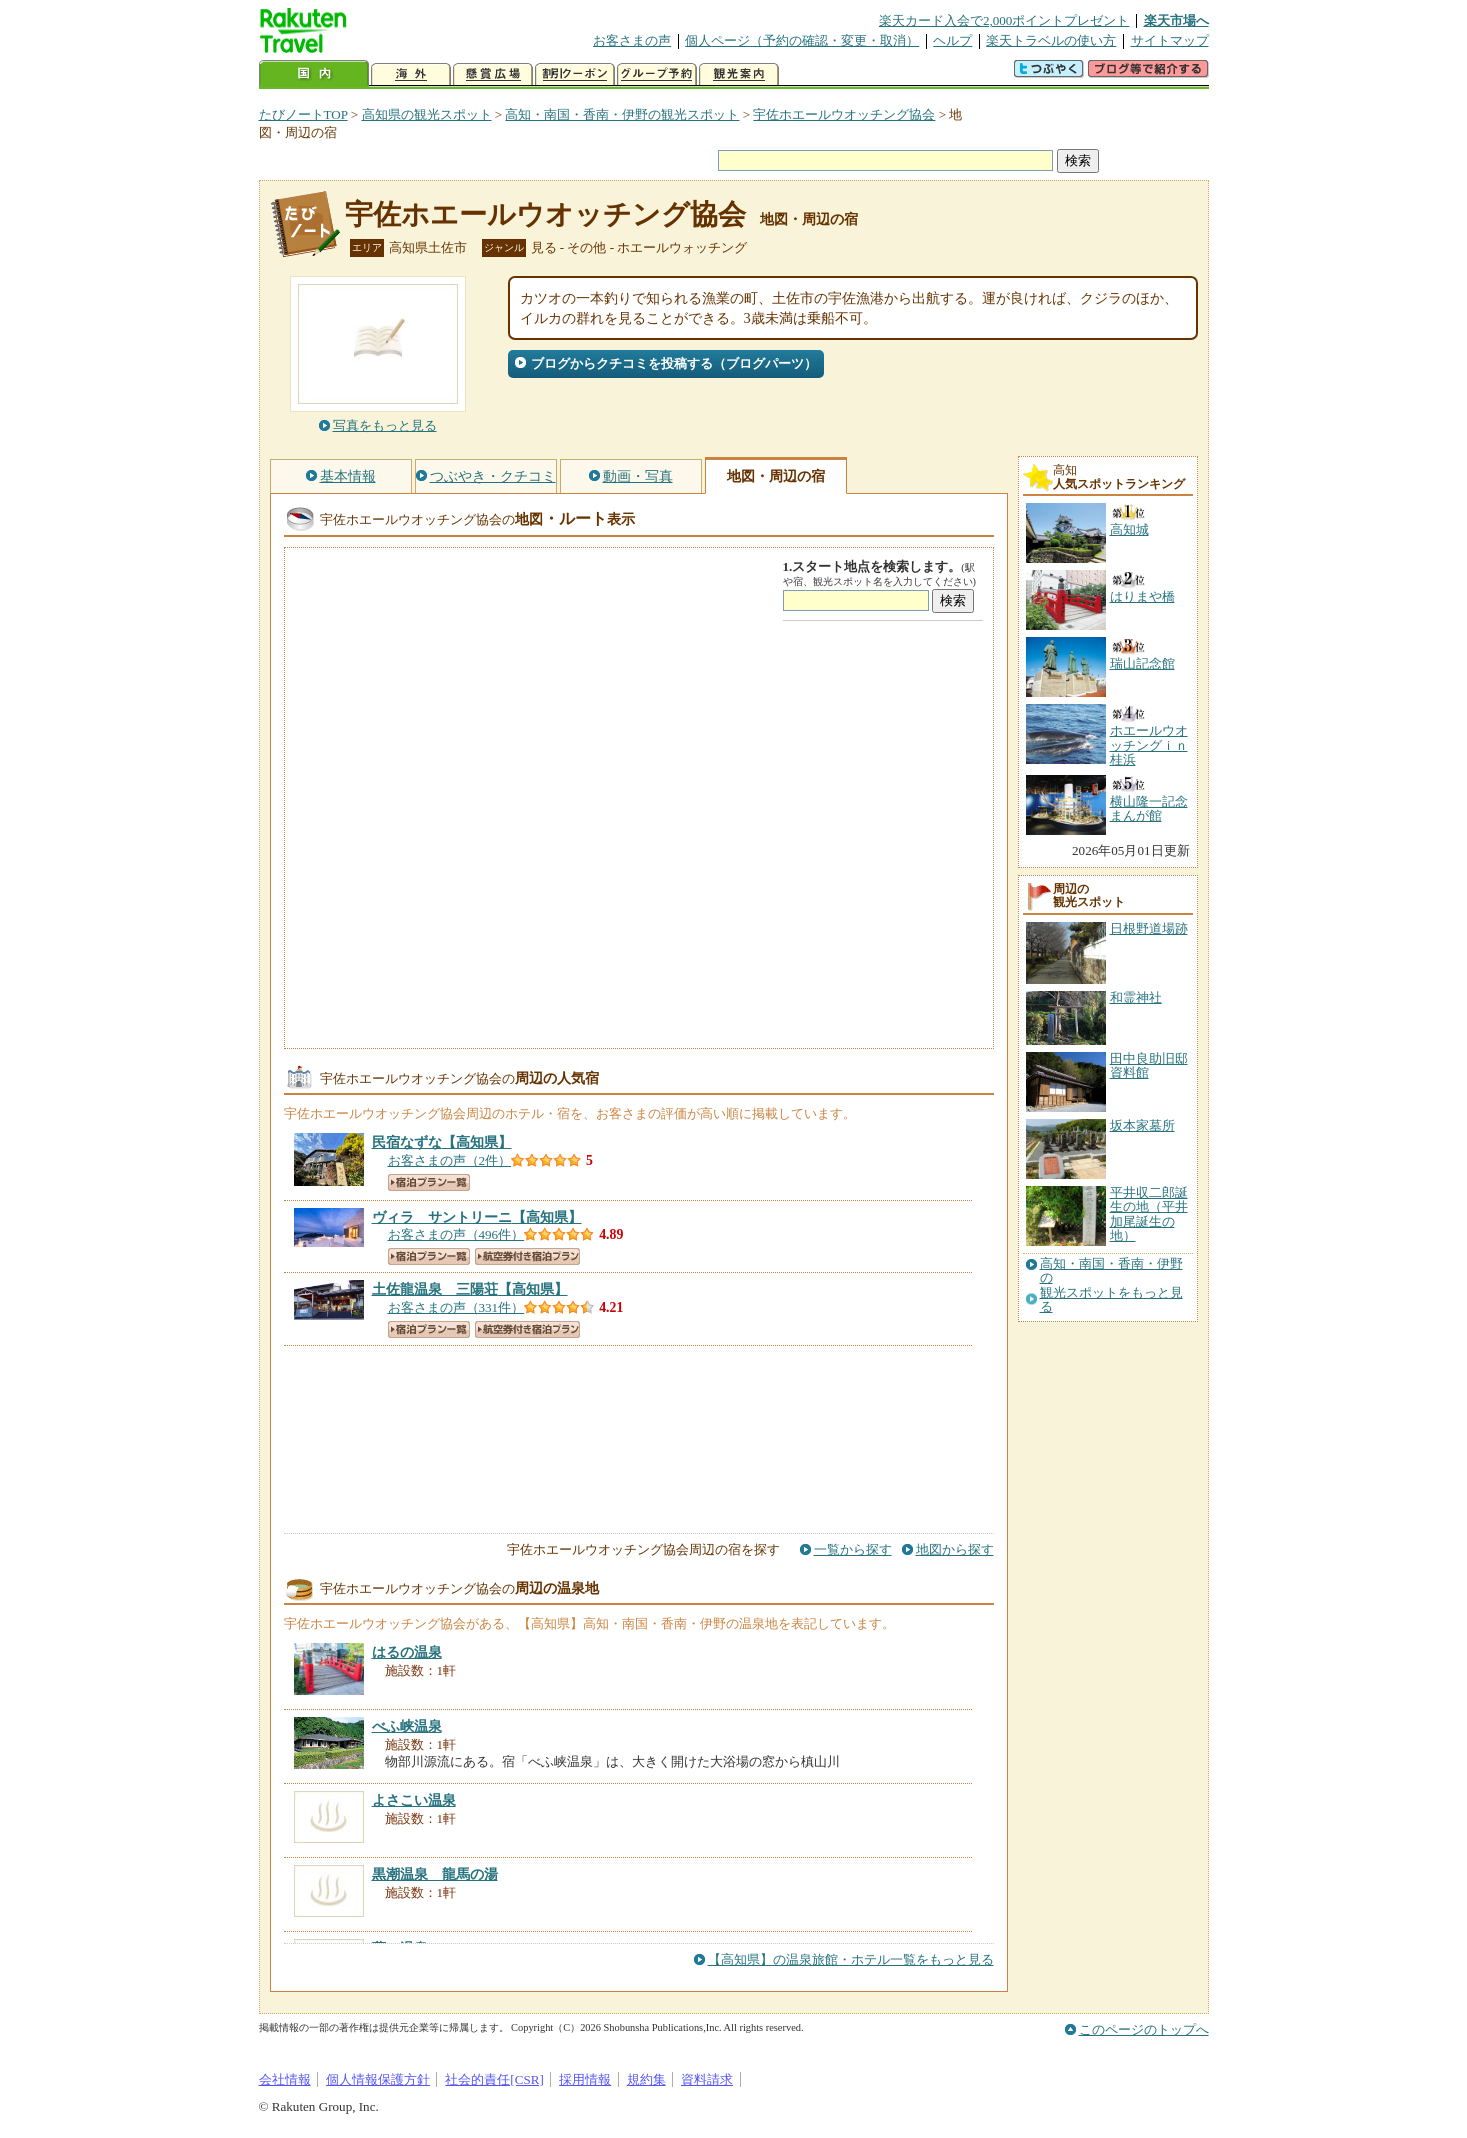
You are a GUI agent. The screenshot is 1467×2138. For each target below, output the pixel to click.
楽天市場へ (1176, 20)
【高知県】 (442, 1142)
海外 (411, 74)
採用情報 (585, 2079)
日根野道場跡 (1149, 928)
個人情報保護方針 (378, 2079)
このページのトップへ (1144, 2029)
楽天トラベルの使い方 (1051, 40)
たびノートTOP (303, 114)
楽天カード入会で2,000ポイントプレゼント (1004, 20)
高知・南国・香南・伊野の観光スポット (622, 114)
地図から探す (955, 1549)
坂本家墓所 (1142, 1125)
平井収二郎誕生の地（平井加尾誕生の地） (1149, 1214)
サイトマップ (1170, 40)
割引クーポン (575, 74)
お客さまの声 (632, 40)
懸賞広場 (493, 74)
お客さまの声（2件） (450, 1160)
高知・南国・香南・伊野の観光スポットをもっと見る (1111, 1285)
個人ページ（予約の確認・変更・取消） (802, 40)
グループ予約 (657, 74)
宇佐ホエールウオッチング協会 (844, 114)
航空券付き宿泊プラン (527, 1256)
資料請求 (707, 2079)
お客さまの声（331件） (456, 1307)
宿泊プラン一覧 (429, 1182)
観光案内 (739, 74)
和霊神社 (1136, 997)
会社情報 (285, 2079)
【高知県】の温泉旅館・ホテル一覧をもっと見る (851, 1959)
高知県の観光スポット (427, 114)
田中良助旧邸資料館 (1149, 1065)
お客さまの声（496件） (456, 1234)
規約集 (646, 2079)
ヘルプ (952, 40)
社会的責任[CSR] (494, 2079)
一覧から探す (853, 1549)
